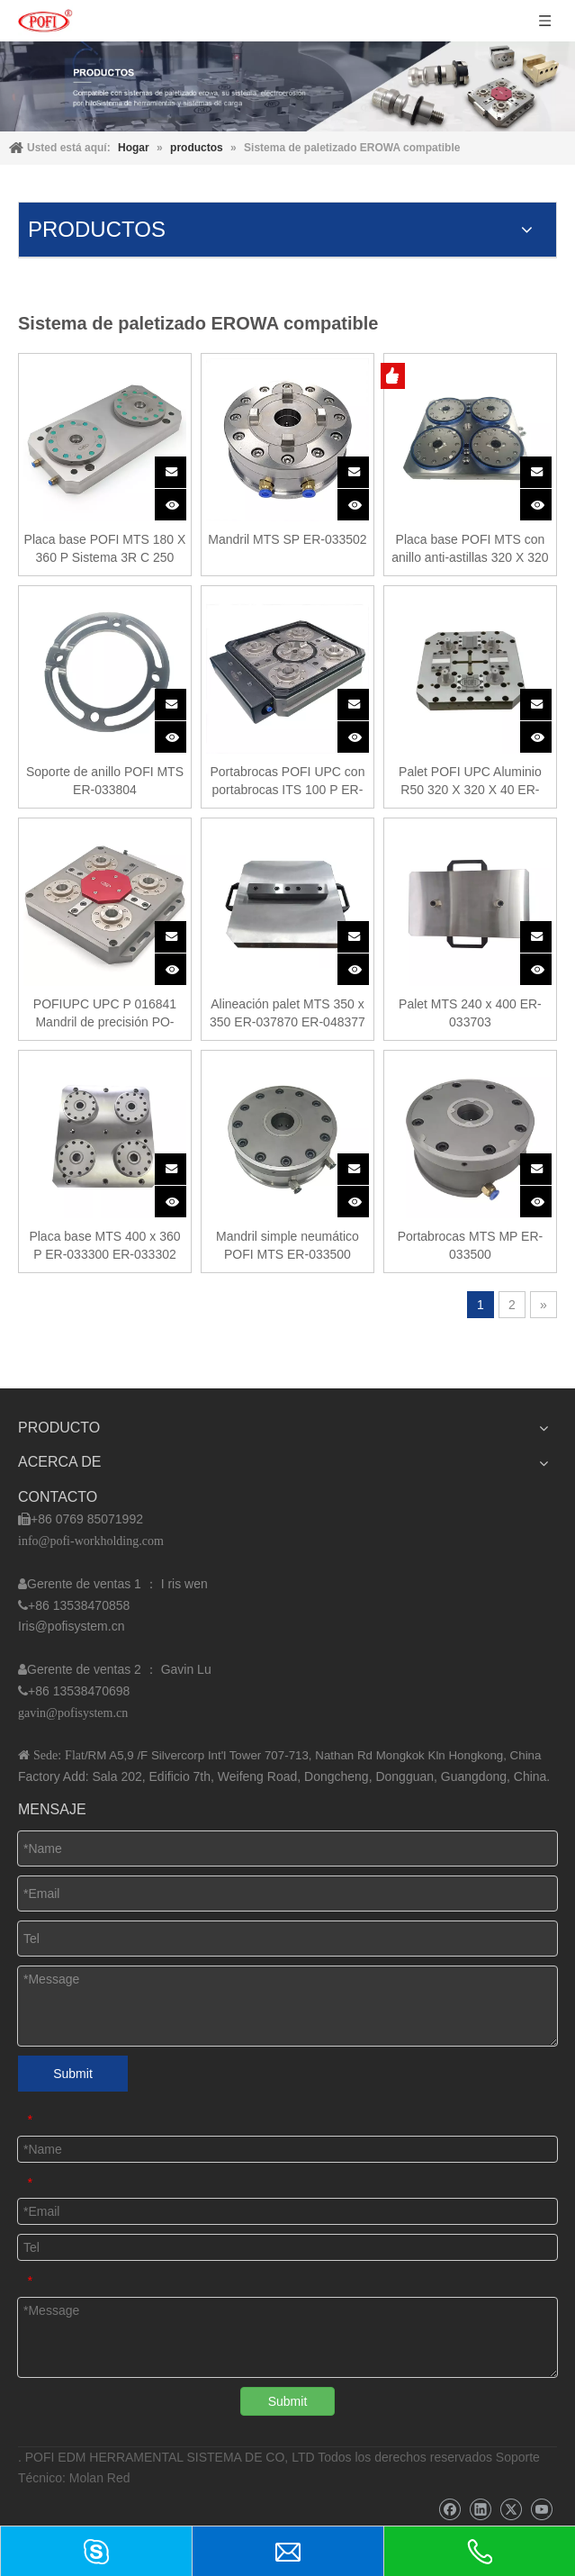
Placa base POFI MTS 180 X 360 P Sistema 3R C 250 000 (105, 549)
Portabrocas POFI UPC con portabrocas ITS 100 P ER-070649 (287, 781)
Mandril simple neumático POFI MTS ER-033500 (287, 1245)
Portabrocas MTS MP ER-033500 (471, 1245)
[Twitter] (510, 2510)
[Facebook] (449, 2510)
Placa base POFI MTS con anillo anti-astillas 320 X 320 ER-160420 (469, 549)
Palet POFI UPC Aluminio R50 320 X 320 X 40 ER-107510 (470, 781)
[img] (287, 86)
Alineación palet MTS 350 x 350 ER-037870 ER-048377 (287, 1013)
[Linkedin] (480, 2510)
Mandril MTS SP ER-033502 (287, 539)
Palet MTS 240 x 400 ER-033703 (470, 1013)
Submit (73, 2073)
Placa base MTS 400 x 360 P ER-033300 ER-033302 (104, 1245)
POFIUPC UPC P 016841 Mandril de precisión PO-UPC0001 (104, 1014)
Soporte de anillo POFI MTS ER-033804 (105, 780)
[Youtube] (541, 2510)
